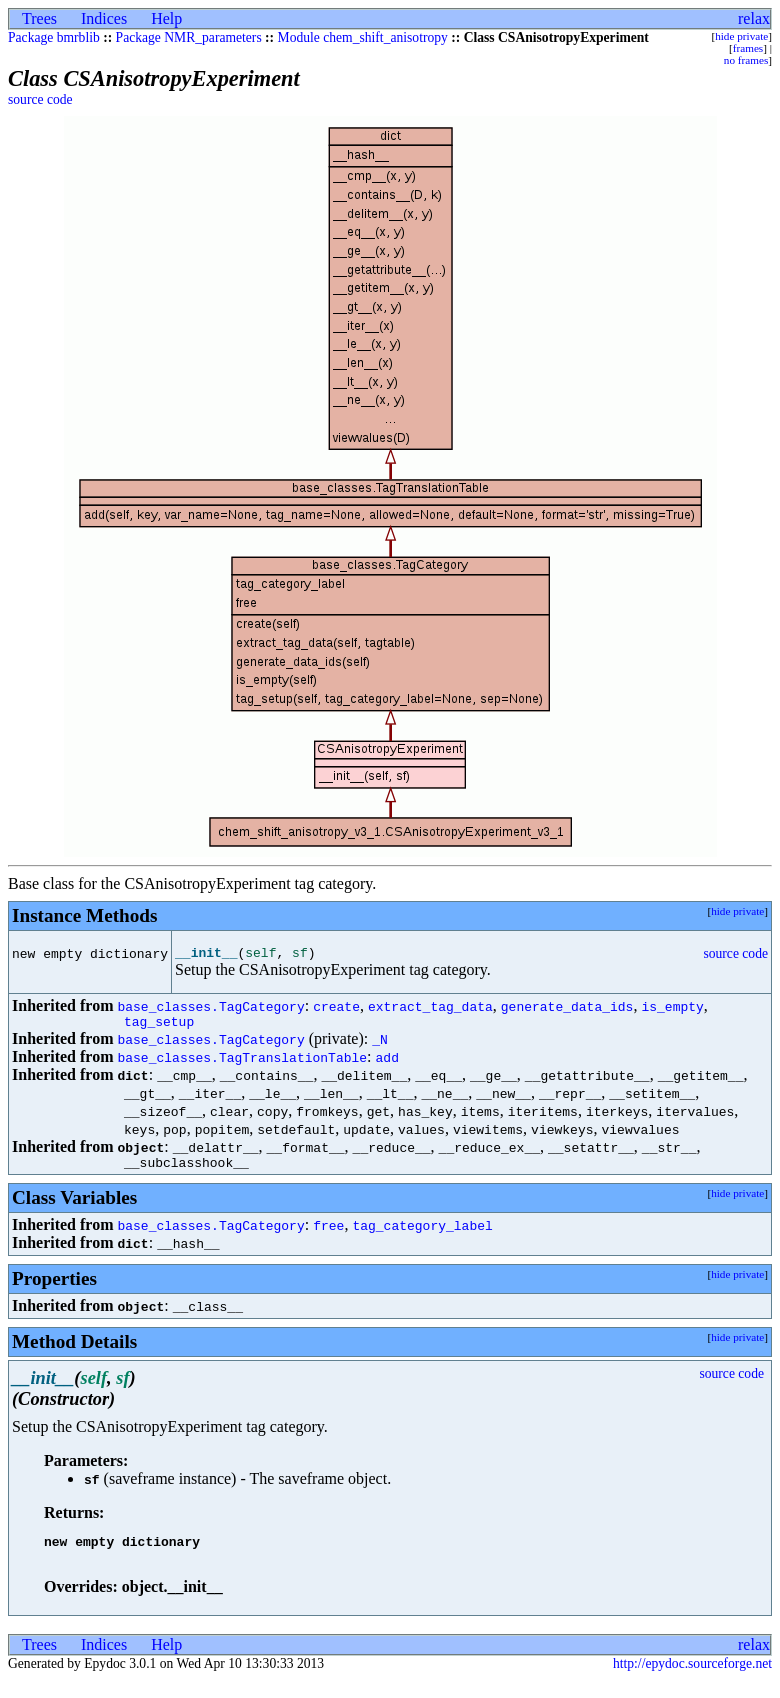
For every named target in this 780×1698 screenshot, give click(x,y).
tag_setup (159, 1030)
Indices (104, 18)
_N (380, 1048)
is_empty (672, 1012)
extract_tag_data (430, 1012)
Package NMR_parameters (189, 37)
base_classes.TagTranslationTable (242, 1066)
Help (166, 18)
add (387, 1066)
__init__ (206, 956)
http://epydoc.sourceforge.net (692, 1681)
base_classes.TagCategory (210, 1012)
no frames (746, 60)
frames (748, 48)
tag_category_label (422, 1237)
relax (754, 18)
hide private (741, 36)
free (328, 1237)
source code (40, 99)
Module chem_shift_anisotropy (363, 37)
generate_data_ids (567, 1012)
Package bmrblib (54, 37)
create (336, 1012)
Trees (39, 18)
